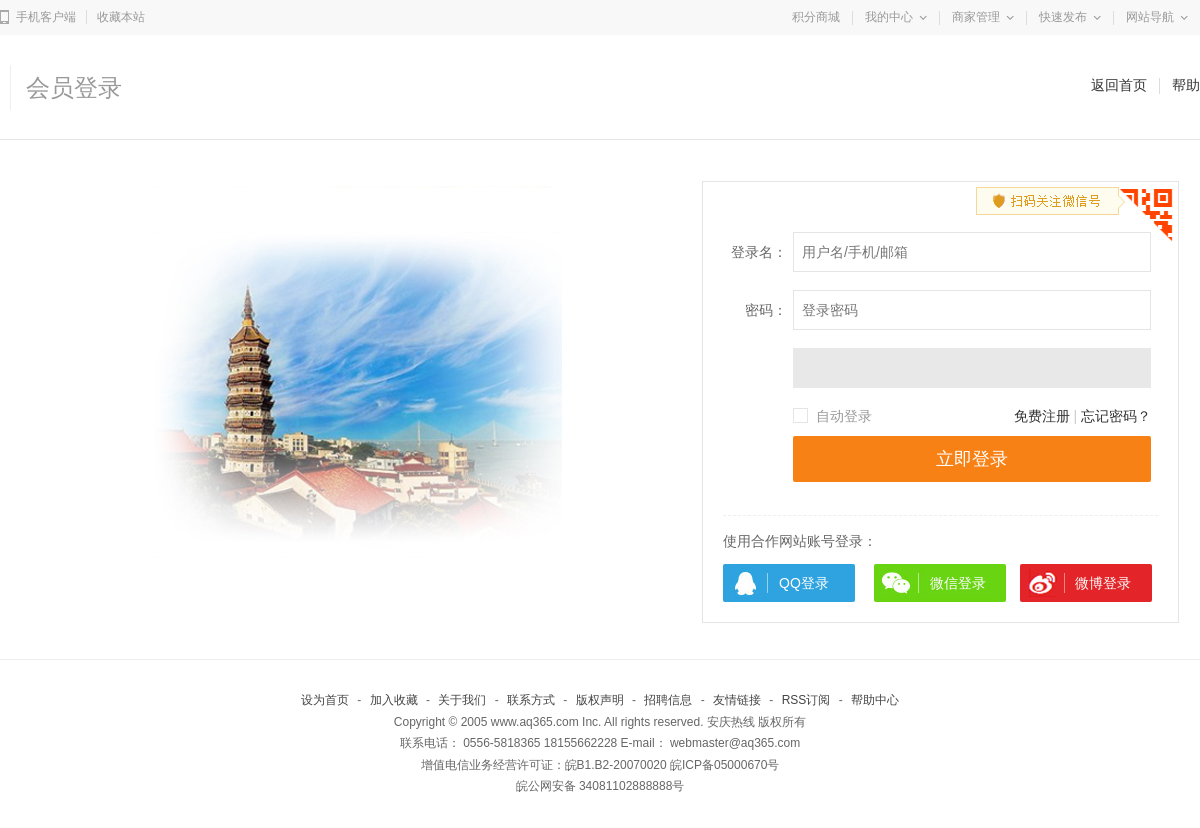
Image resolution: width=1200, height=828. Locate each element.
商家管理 (976, 17)
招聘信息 (668, 700)
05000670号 (746, 765)
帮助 (1186, 85)
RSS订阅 (806, 700)
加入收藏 (394, 700)
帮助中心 (875, 700)
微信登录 (958, 583)
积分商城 (816, 17)
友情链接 (737, 700)
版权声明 (600, 700)
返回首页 (1119, 85)
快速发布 (1063, 17)
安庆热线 (731, 722)
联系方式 (531, 700)
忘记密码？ (1116, 416)
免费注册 (1042, 416)
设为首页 (325, 700)
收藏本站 (121, 17)
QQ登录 (804, 583)
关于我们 (462, 700)
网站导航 (1150, 17)
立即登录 (972, 459)
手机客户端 (46, 17)
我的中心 (889, 17)
